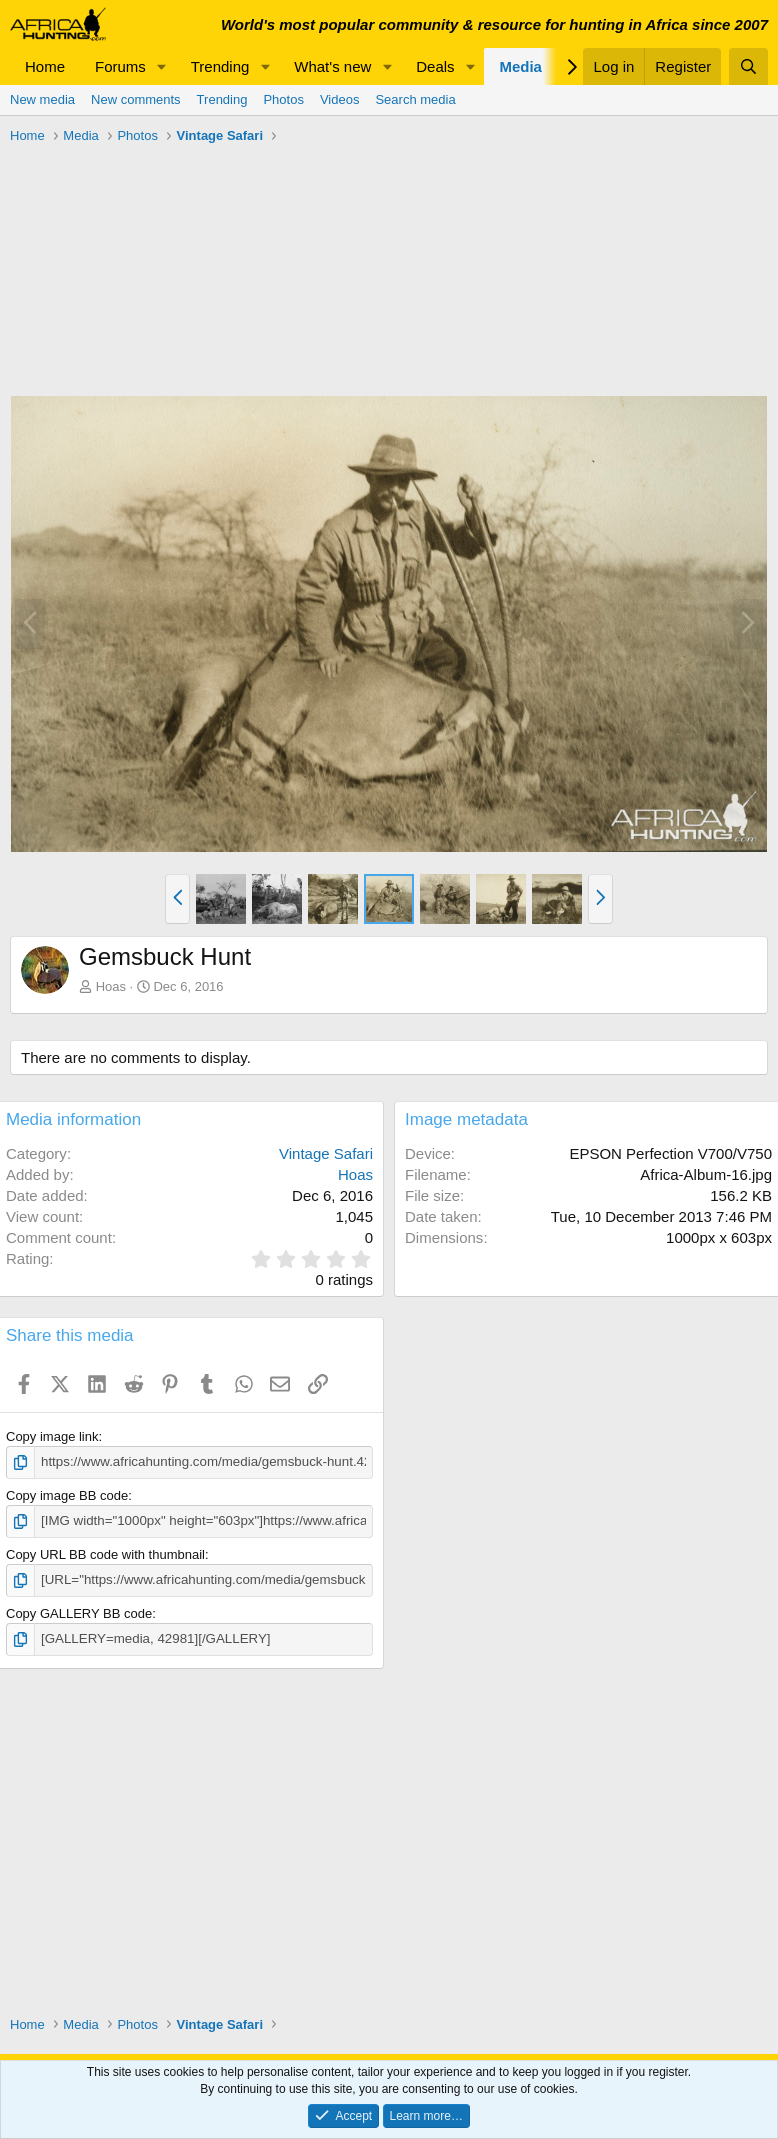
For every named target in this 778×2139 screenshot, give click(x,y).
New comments (136, 99)
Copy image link (52, 1436)
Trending (220, 66)
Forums (120, 66)
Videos (340, 99)
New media (42, 99)
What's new (332, 66)
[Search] (748, 66)
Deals (435, 66)
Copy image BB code (67, 1495)
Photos (283, 99)
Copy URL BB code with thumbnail (105, 1553)
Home (45, 66)
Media (520, 66)
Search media (415, 99)
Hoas (111, 986)
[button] (162, 66)
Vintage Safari (326, 1153)
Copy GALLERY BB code (79, 1611)
